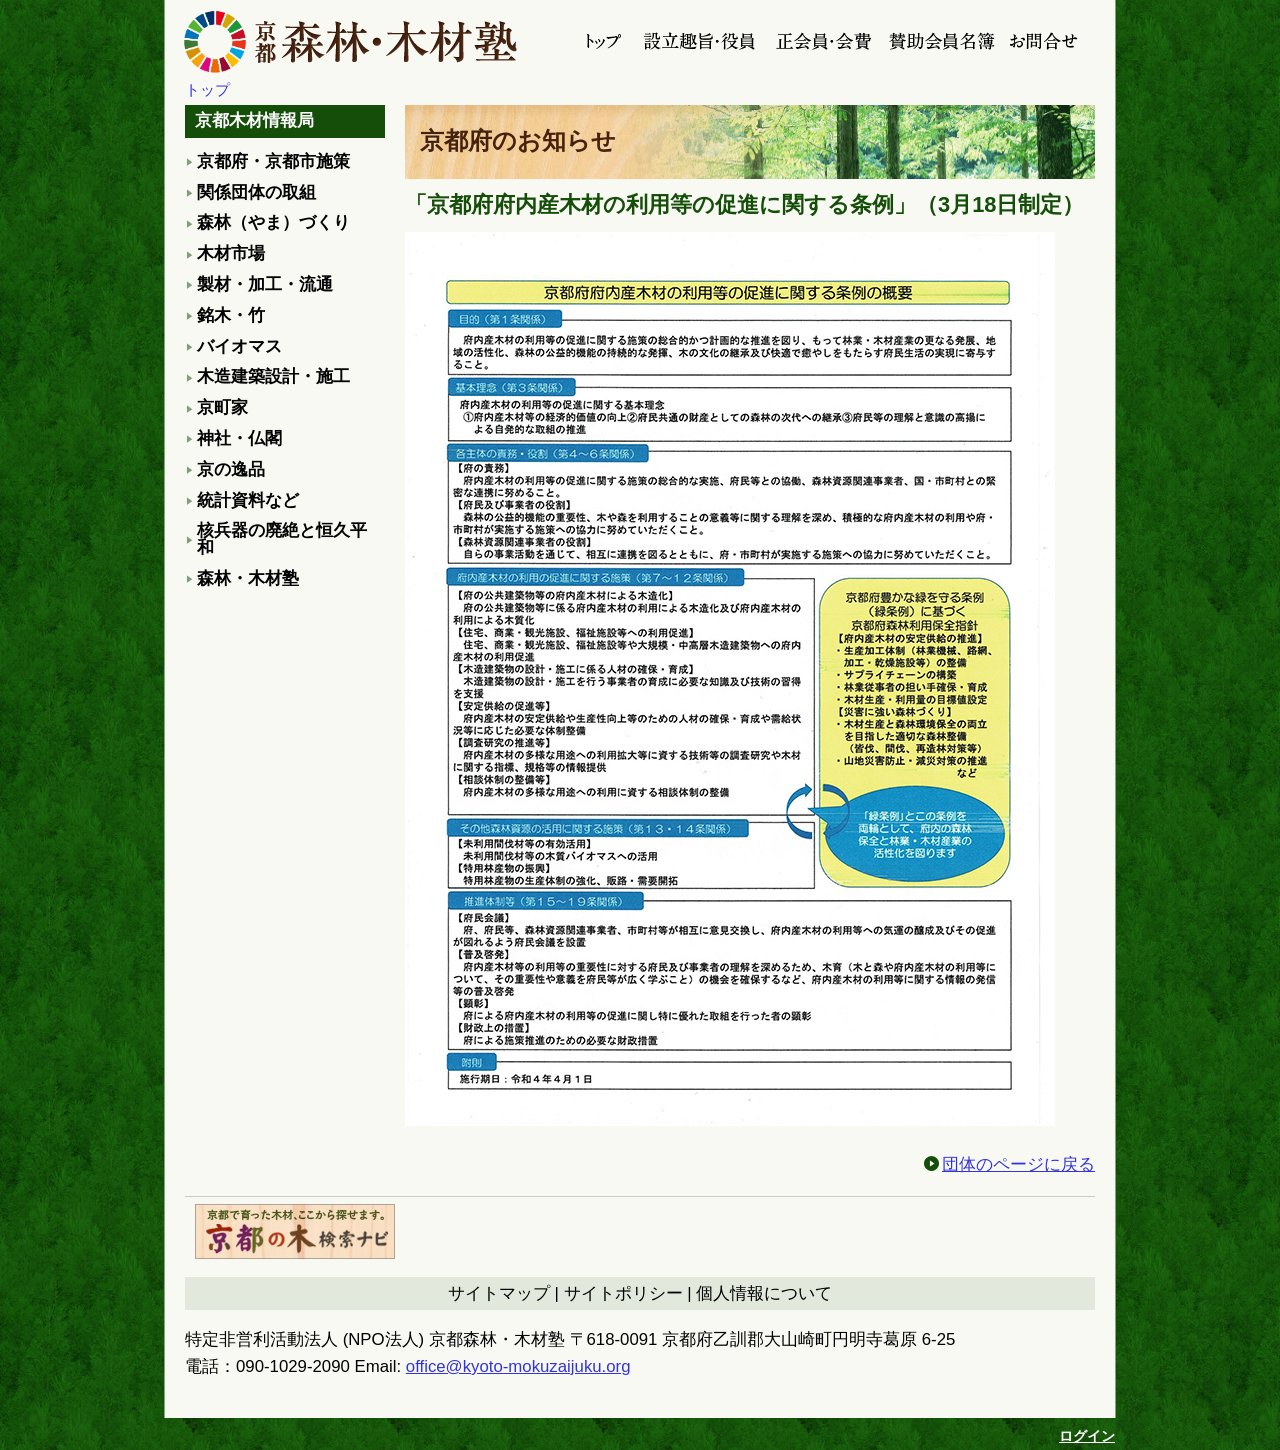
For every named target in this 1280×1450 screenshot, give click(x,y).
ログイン (1087, 1436)
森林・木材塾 (248, 578)
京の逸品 (231, 469)
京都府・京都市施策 (273, 161)
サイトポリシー (623, 1293)
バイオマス (239, 346)
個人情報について (764, 1293)
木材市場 (231, 253)
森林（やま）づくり (273, 222)
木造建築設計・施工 (273, 376)
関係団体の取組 (256, 192)
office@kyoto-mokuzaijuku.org (518, 1366)
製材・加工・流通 (265, 284)
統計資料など (248, 500)
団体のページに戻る (1018, 1164)
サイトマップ (499, 1293)
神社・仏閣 (239, 438)
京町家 (222, 407)
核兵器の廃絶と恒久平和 (282, 539)
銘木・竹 (231, 315)
